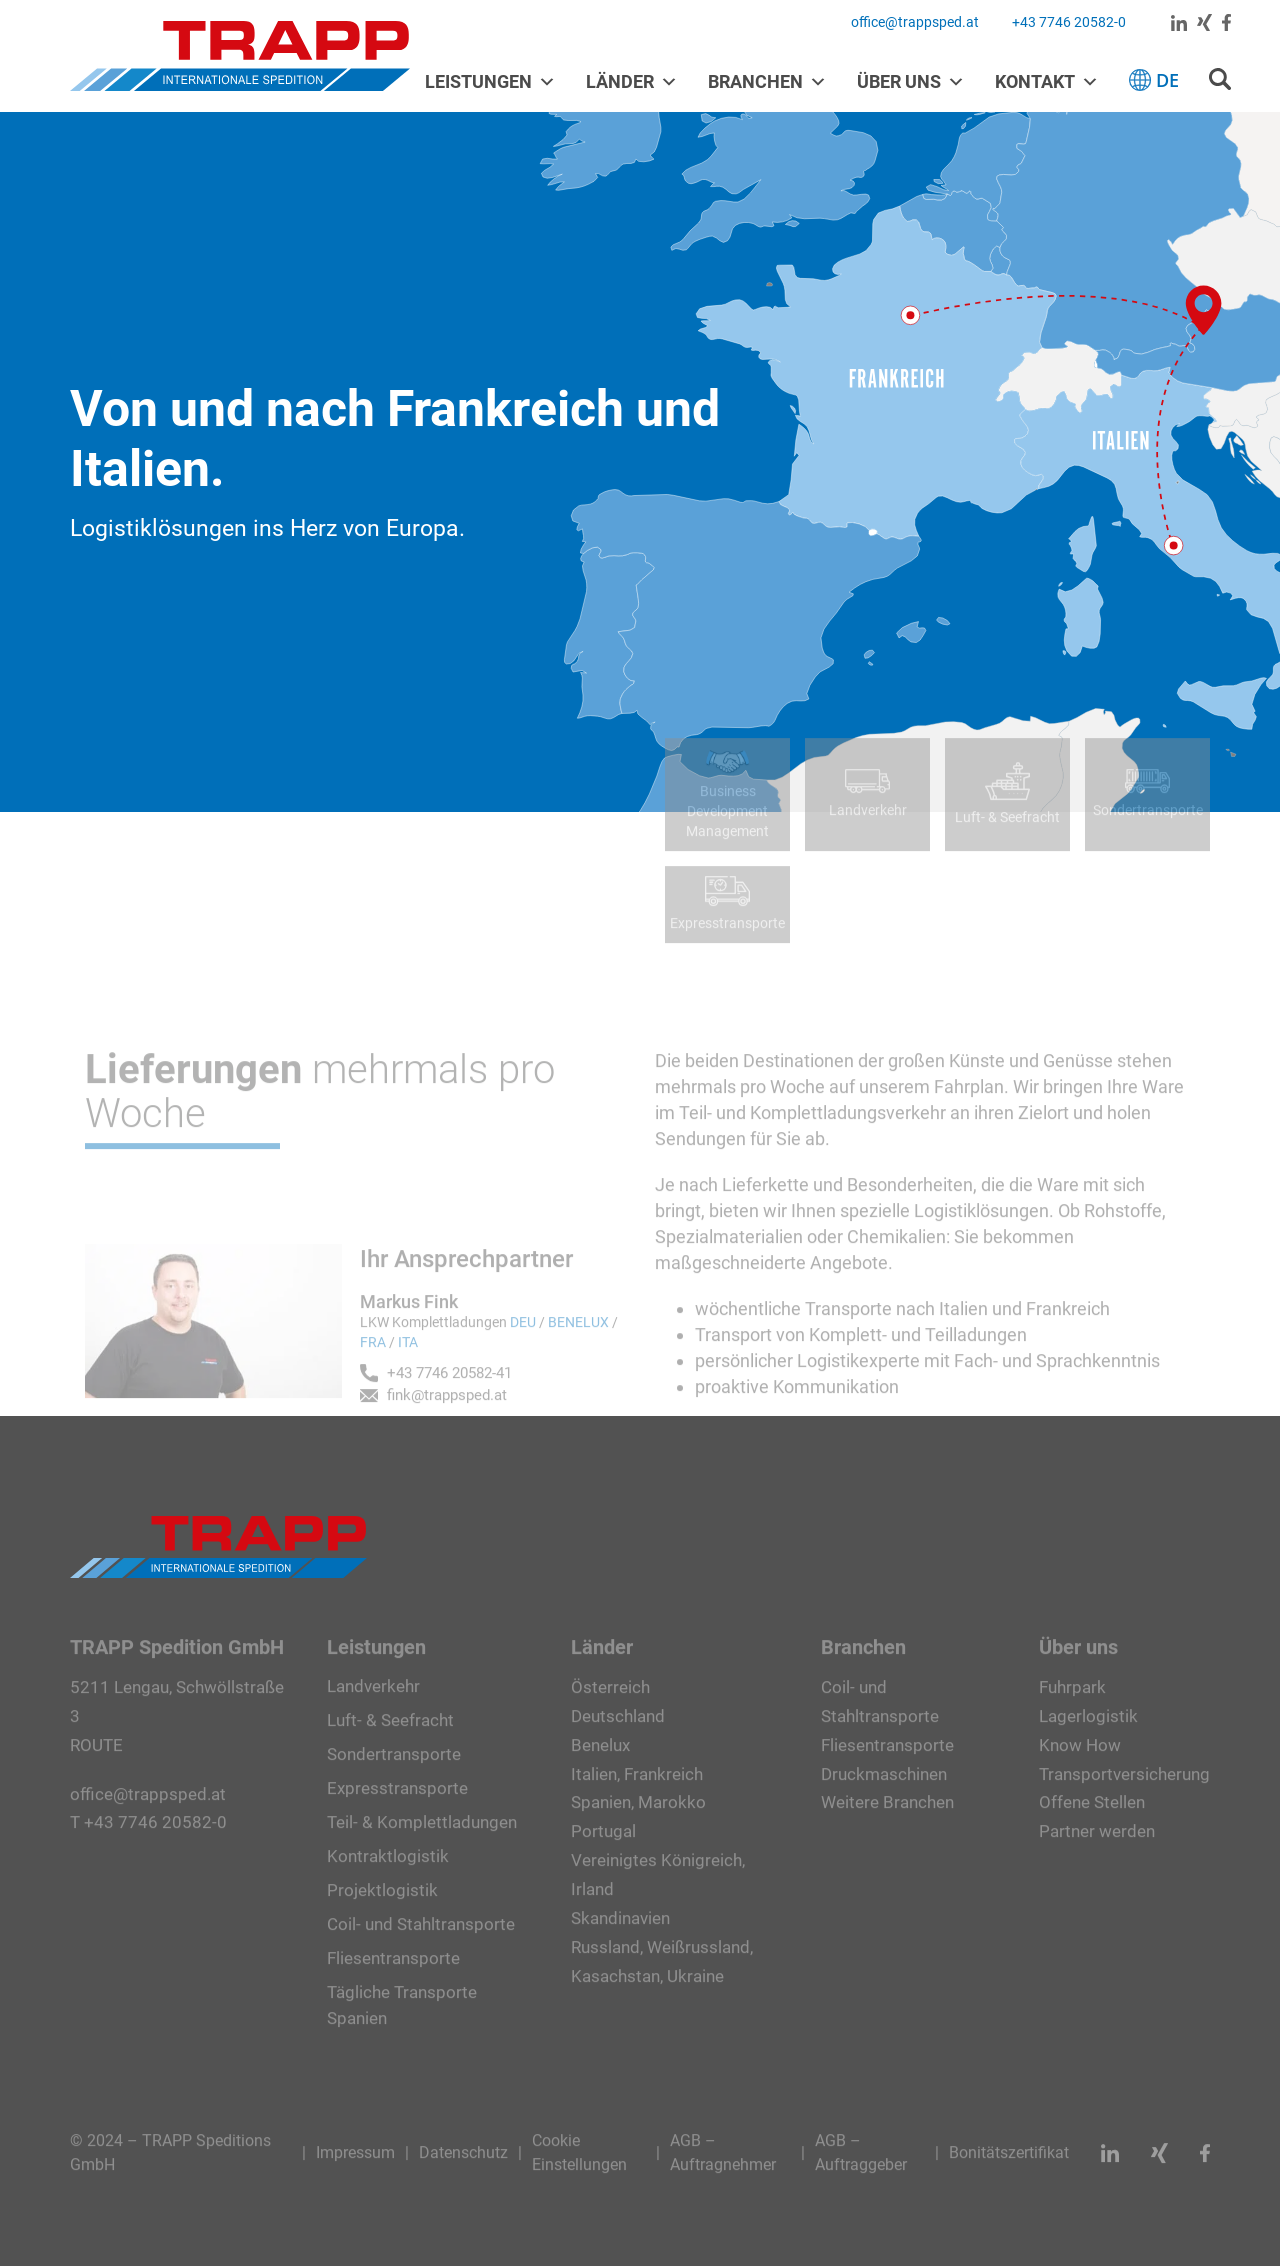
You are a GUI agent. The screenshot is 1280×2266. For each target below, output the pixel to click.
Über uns (911, 81)
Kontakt (1047, 81)
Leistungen (490, 81)
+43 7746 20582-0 (1069, 22)
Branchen (767, 81)
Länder (632, 81)
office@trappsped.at (915, 22)
